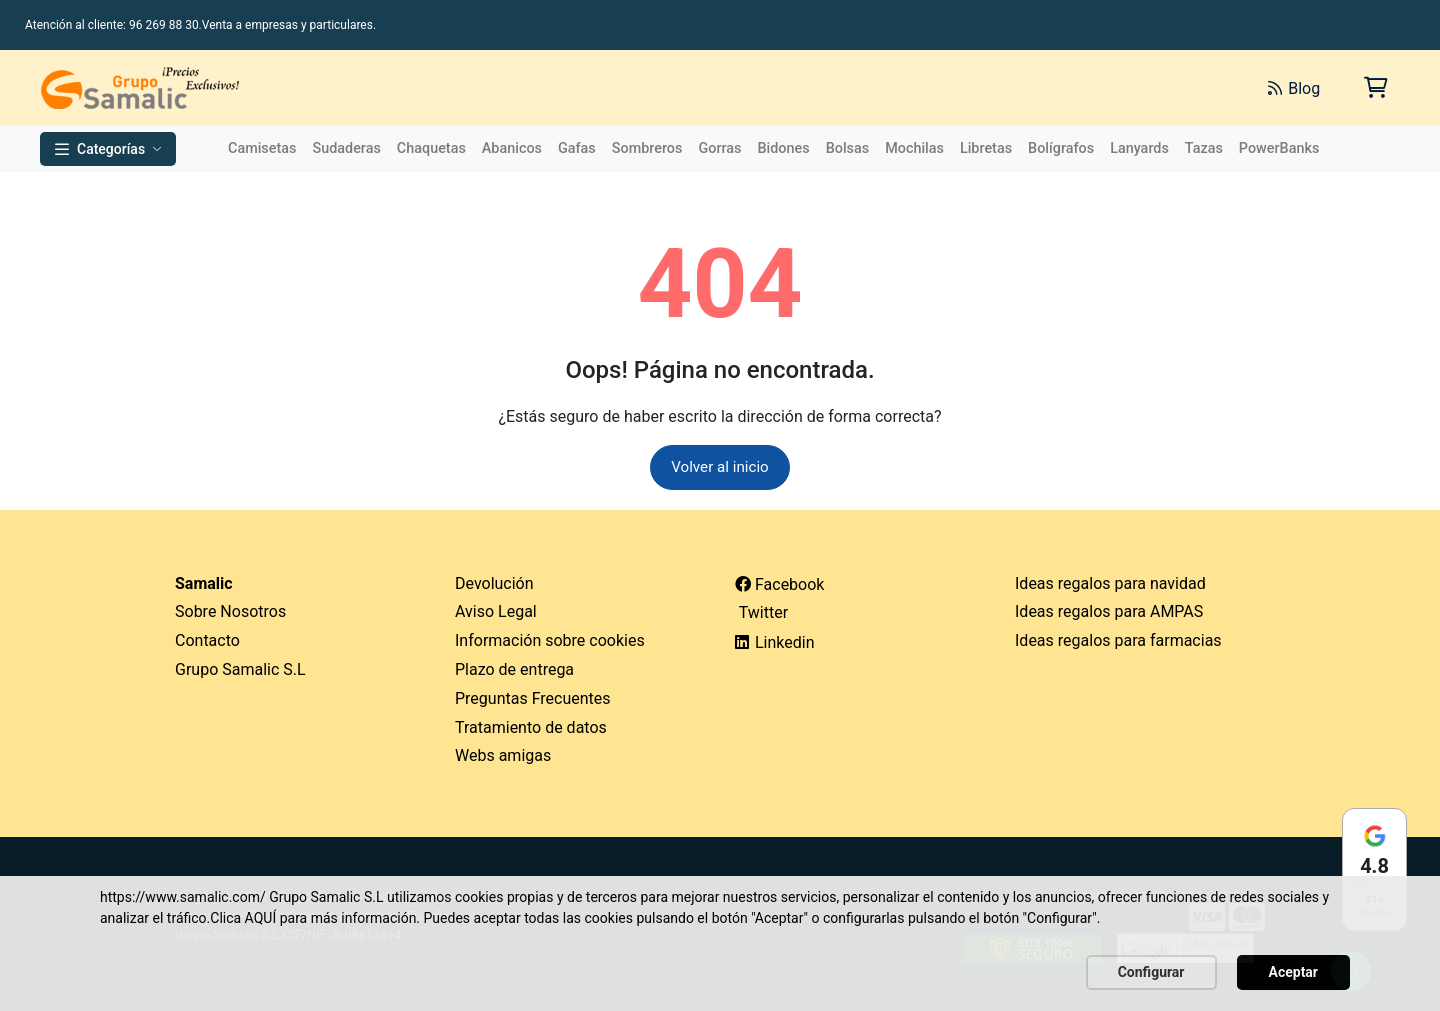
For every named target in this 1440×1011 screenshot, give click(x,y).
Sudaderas (346, 148)
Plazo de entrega (514, 670)
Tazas (1204, 148)
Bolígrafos (1061, 148)
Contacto (207, 641)
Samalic (204, 584)
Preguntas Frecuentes (533, 699)
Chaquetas (431, 148)
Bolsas (848, 148)
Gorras (719, 148)
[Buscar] (1028, 88)
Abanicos (512, 148)
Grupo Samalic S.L (240, 670)
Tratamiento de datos (531, 728)
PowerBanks (1279, 148)
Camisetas (262, 148)
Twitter (761, 614)
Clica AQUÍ (243, 918)
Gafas (577, 148)
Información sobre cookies (550, 641)
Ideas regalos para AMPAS (1109, 613)
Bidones (783, 148)
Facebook (779, 585)
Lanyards (1139, 148)
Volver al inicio (720, 467)
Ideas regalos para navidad (1110, 584)
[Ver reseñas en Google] (1374, 869)
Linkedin (775, 643)
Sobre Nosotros (230, 613)
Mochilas (914, 148)
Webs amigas (503, 757)
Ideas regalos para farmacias (1118, 641)
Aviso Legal (496, 613)
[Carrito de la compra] (1374, 87)
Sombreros (647, 148)
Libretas (986, 148)
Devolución (494, 584)
